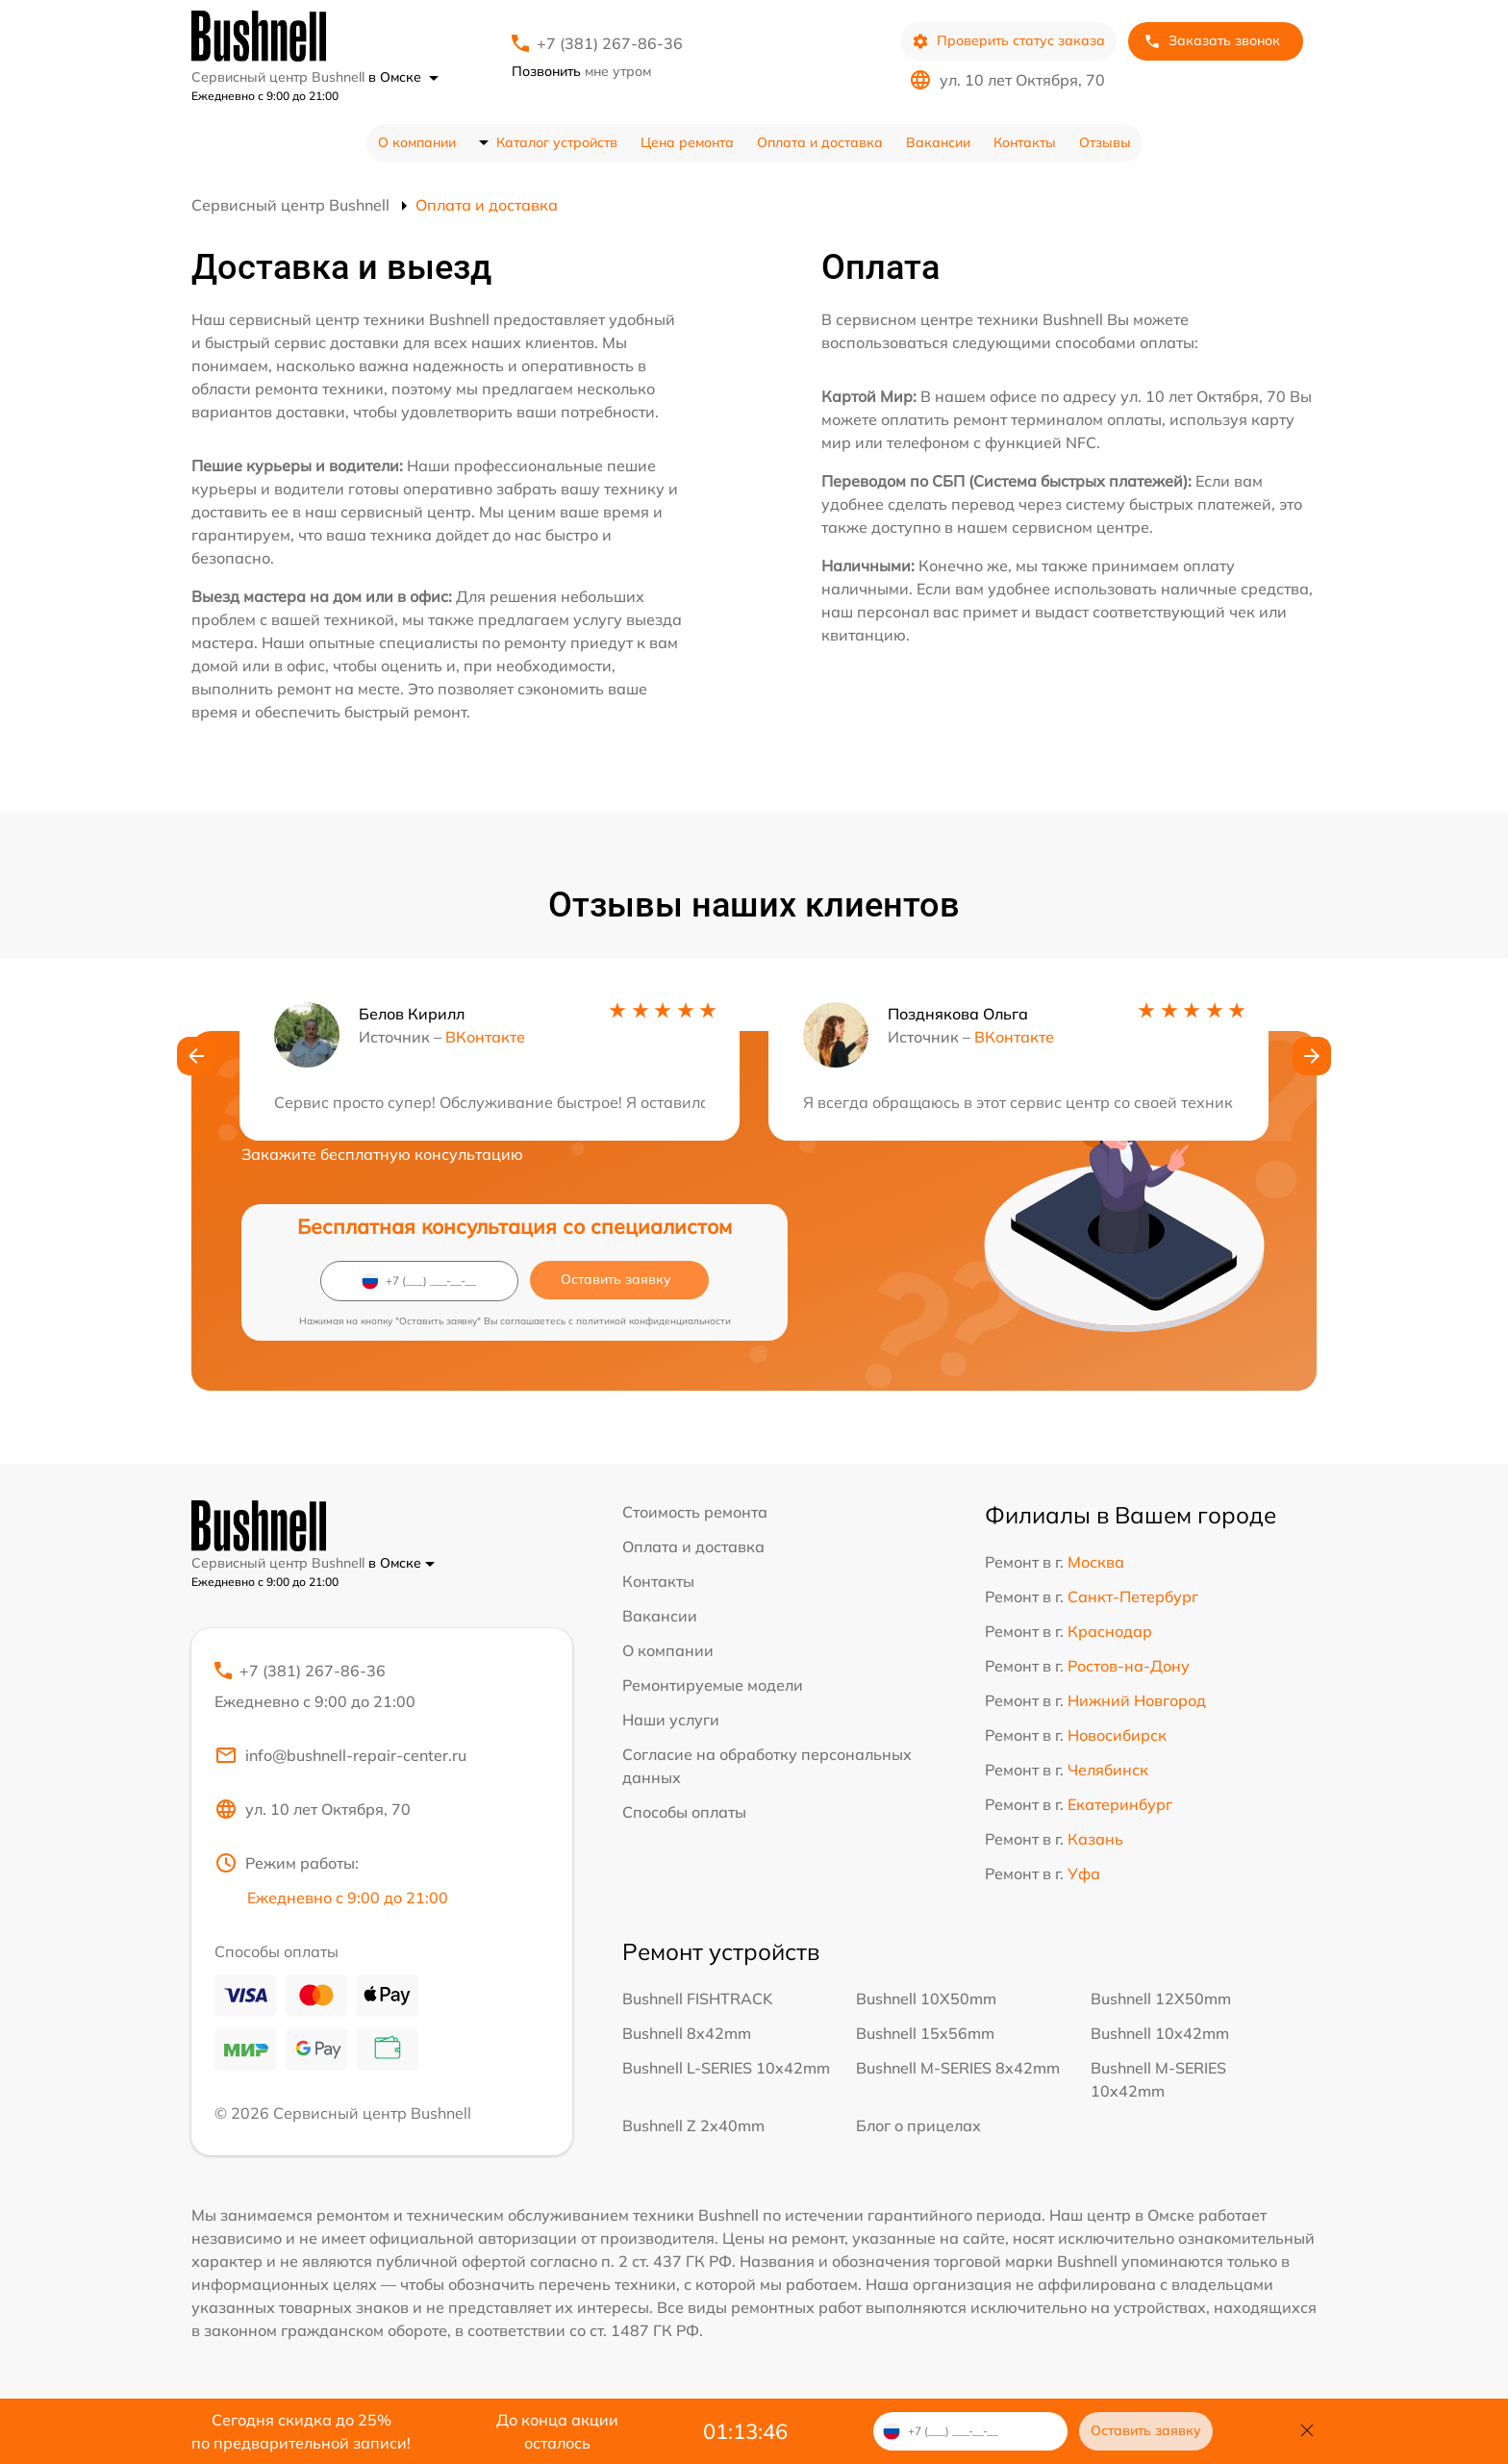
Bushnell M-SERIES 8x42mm (958, 2067)
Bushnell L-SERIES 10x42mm (726, 2067)
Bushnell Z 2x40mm (693, 2125)
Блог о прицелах (918, 2125)
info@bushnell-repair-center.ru (340, 1755)
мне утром (581, 71)
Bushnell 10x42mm (1160, 2033)
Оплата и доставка (820, 142)
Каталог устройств (556, 142)
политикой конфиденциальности (653, 1321)
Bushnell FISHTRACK (697, 1998)
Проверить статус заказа (1008, 41)
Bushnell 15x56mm (925, 2033)
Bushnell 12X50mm (1161, 1998)
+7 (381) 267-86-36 (610, 43)
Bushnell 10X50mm (926, 1998)
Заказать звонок (1212, 41)
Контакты (1024, 142)
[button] (196, 1056)
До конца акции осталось (557, 2431)
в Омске (403, 77)
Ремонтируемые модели (712, 1685)
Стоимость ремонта (694, 1511)
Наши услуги (670, 1719)
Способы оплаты (684, 1812)
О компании (417, 142)
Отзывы (1105, 142)
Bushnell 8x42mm (686, 2033)
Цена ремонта (687, 142)
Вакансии (938, 142)
